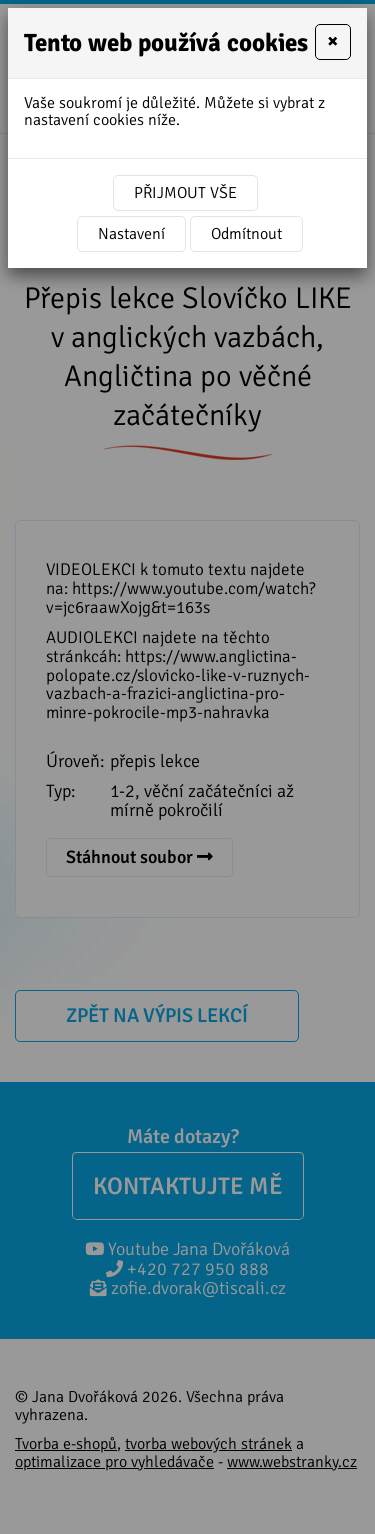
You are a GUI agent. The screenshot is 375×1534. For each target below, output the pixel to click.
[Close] (333, 42)
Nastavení (131, 234)
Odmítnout (246, 234)
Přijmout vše (185, 193)
